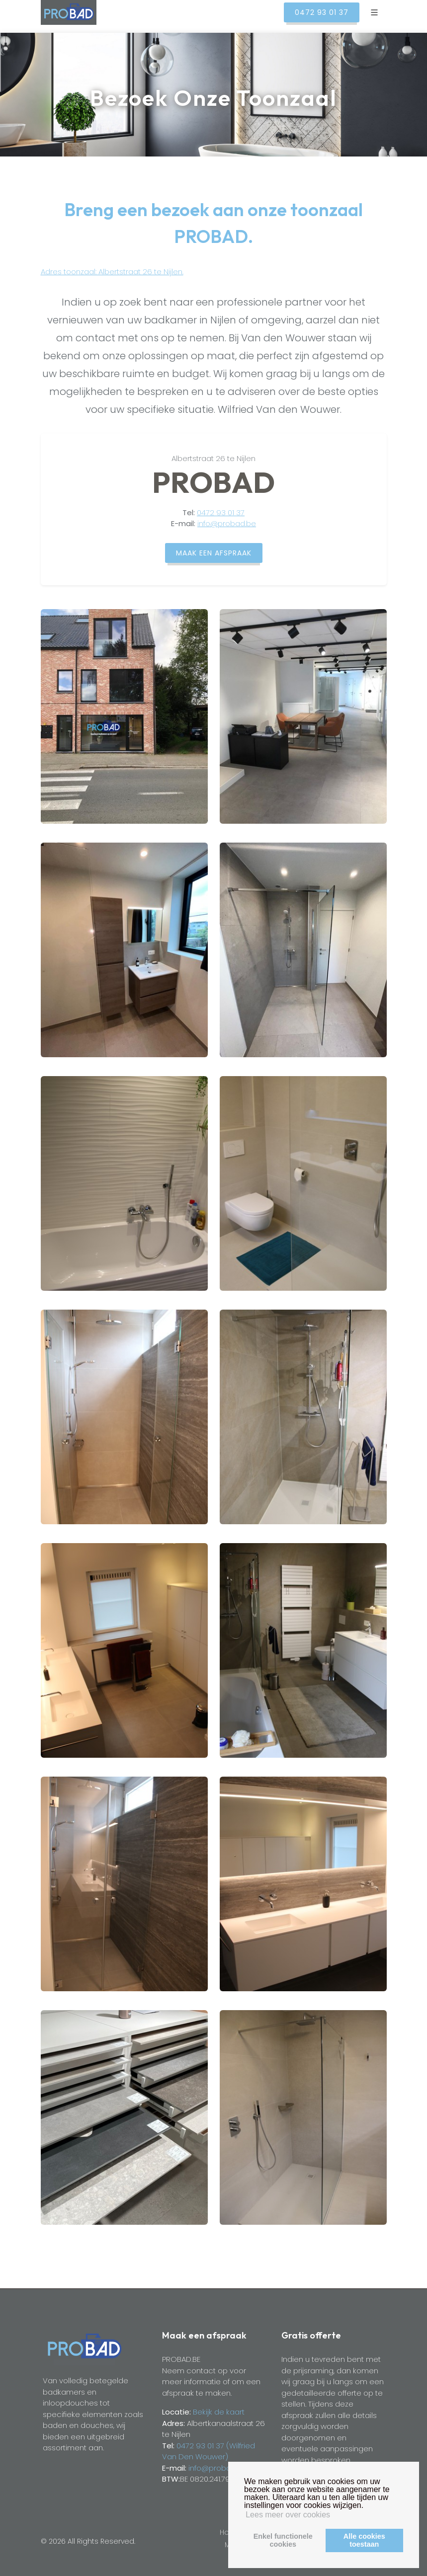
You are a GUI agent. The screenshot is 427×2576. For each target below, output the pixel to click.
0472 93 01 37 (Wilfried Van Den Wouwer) (208, 2451)
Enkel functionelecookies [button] (283, 2540)
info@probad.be (226, 523)
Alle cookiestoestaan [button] (364, 2540)
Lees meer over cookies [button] (288, 2514)
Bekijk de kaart (218, 2412)
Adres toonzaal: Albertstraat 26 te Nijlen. (112, 271)
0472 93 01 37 (221, 512)
